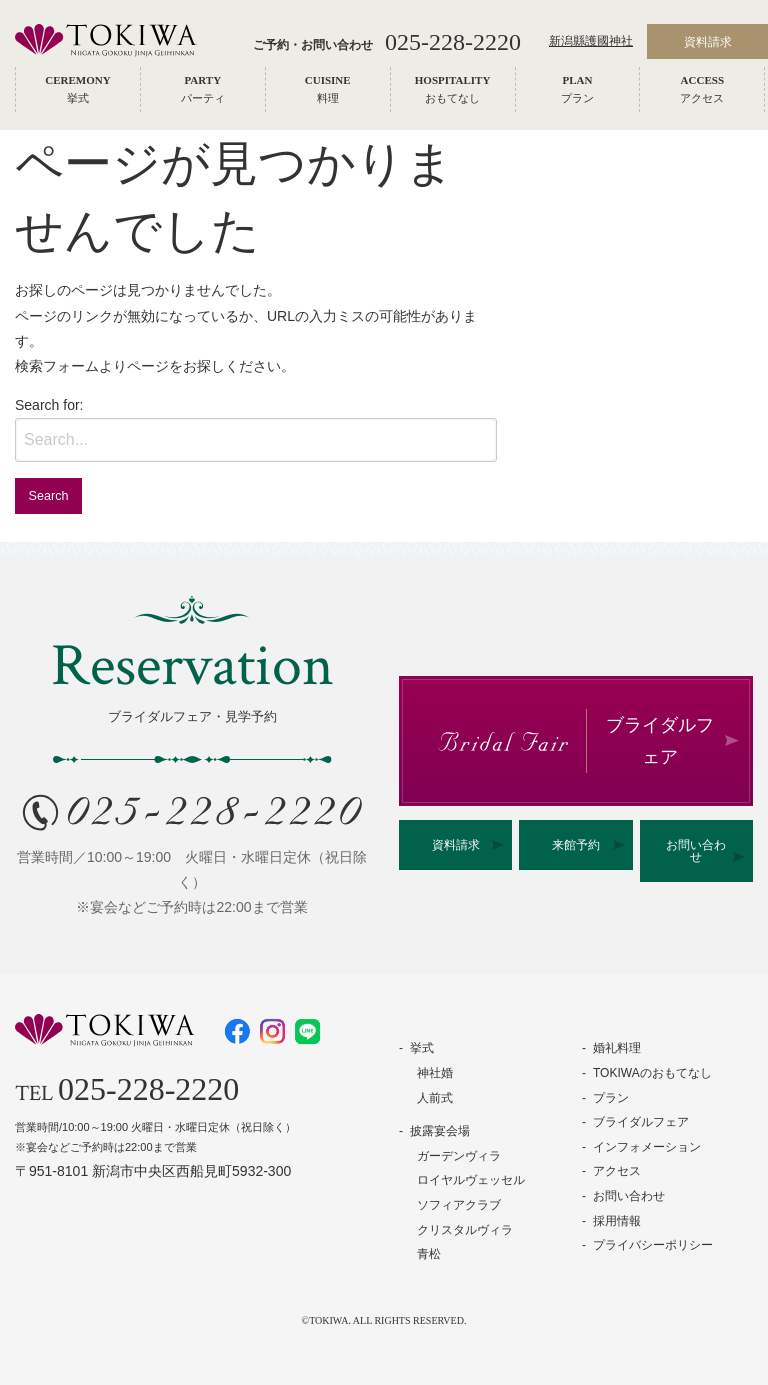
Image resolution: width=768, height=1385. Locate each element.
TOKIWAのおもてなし (652, 1073)
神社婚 (435, 1073)
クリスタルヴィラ (465, 1230)
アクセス (617, 1171)
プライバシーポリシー (653, 1245)
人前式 (435, 1098)
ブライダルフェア (641, 1122)
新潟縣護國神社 (591, 42)
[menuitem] (78, 89)
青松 (429, 1254)
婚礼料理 (617, 1048)
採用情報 (617, 1221)
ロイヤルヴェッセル (471, 1180)
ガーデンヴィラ (459, 1156)
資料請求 (456, 845)
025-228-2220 (453, 42)
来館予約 (576, 845)
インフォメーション (647, 1147)
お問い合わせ (696, 851)
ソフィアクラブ (459, 1205)
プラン (611, 1098)
